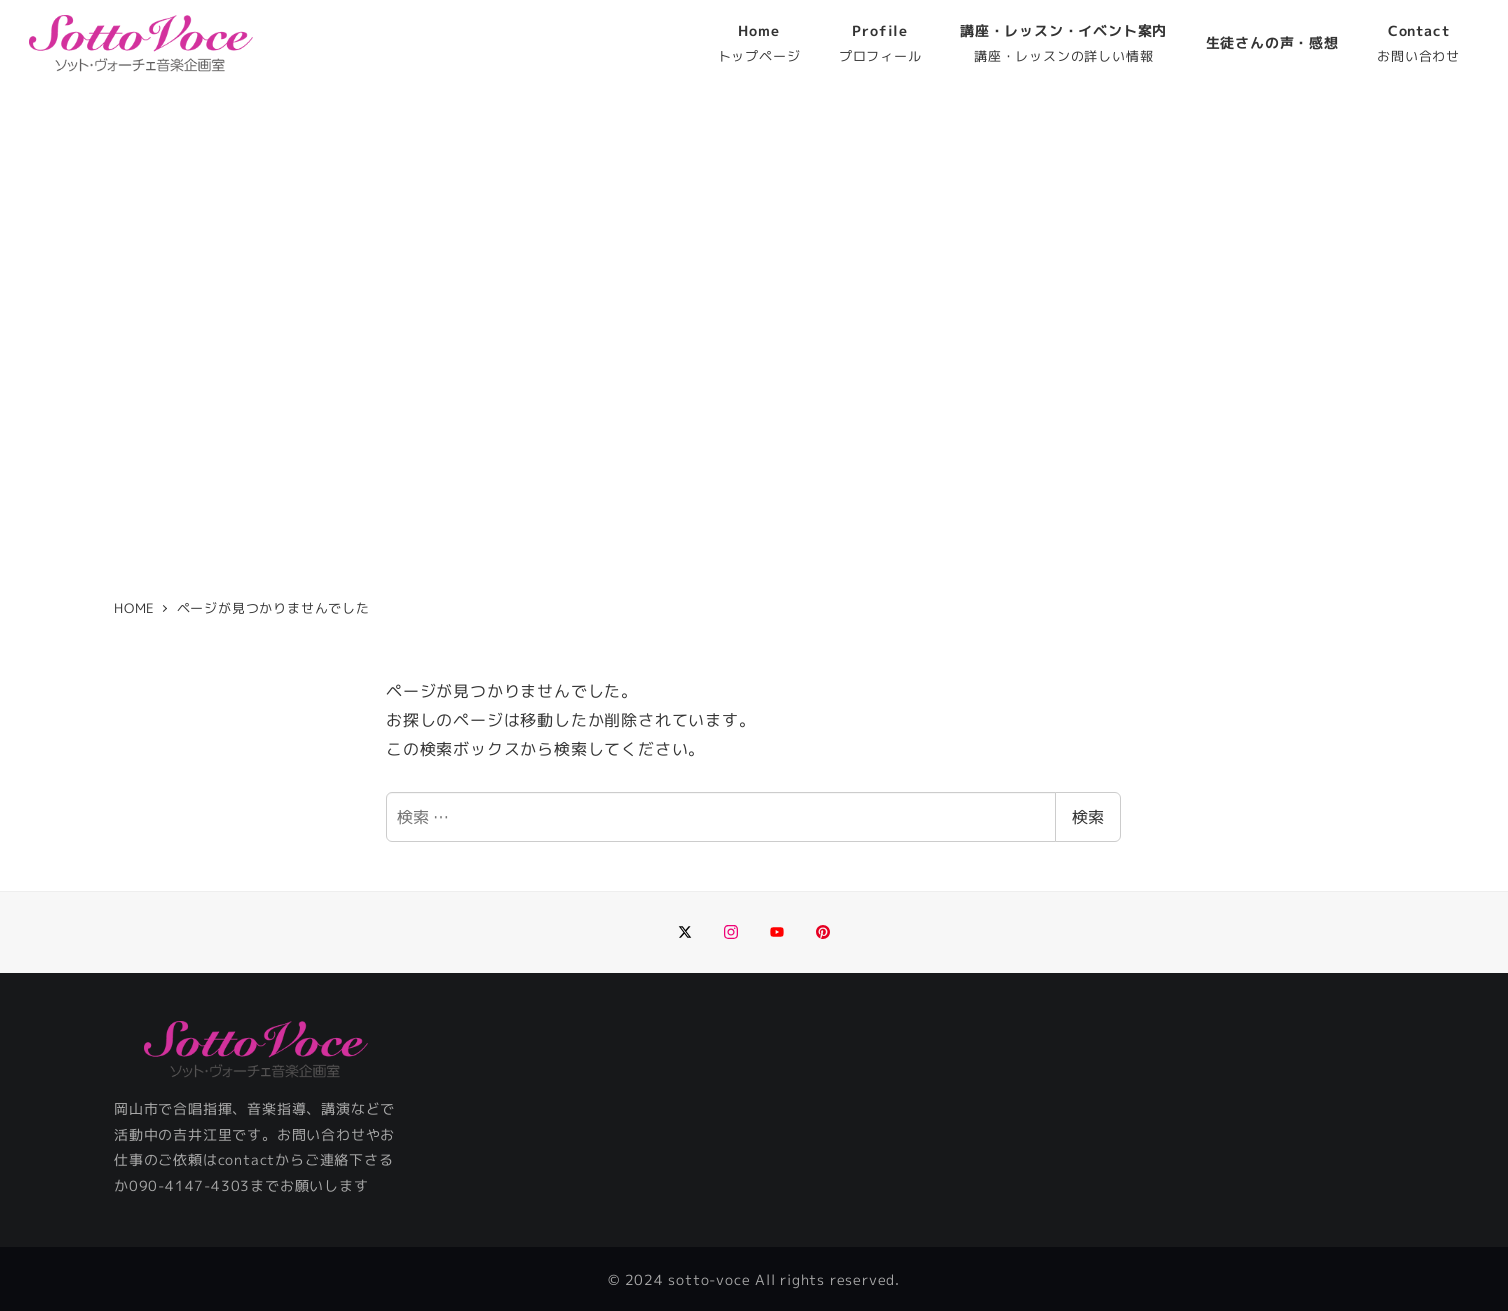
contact (247, 1160)
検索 (1088, 817)
